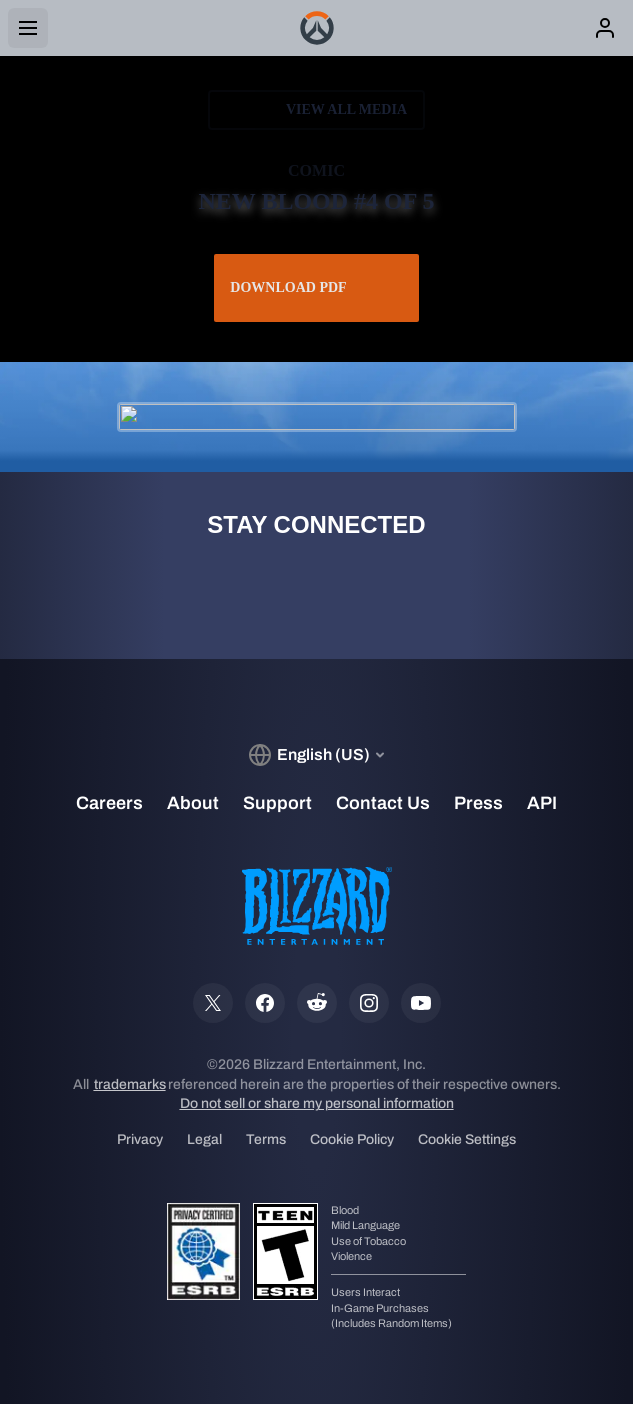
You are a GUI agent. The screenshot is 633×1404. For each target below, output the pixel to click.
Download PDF (316, 288)
